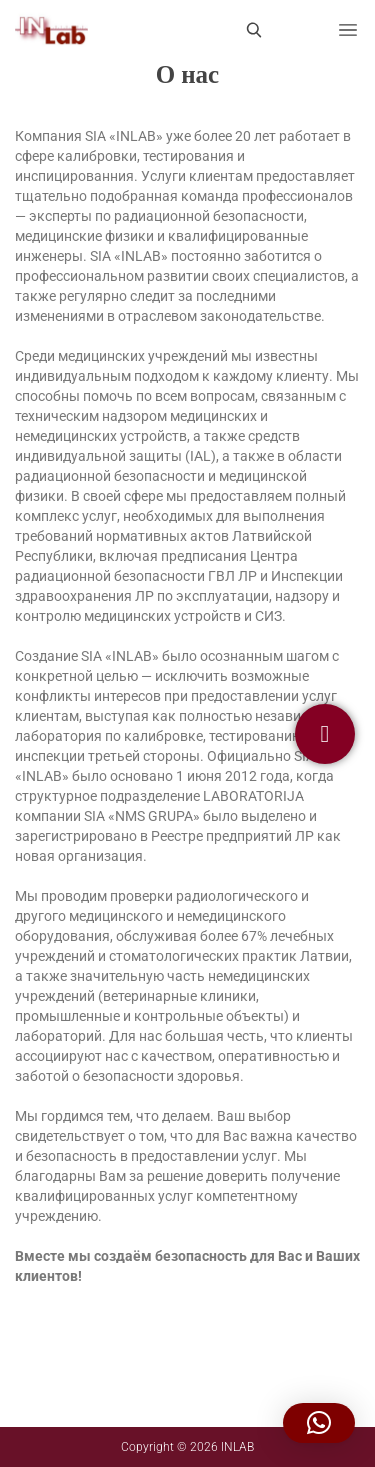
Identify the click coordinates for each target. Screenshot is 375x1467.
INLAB (237, 1447)
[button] (319, 1423)
